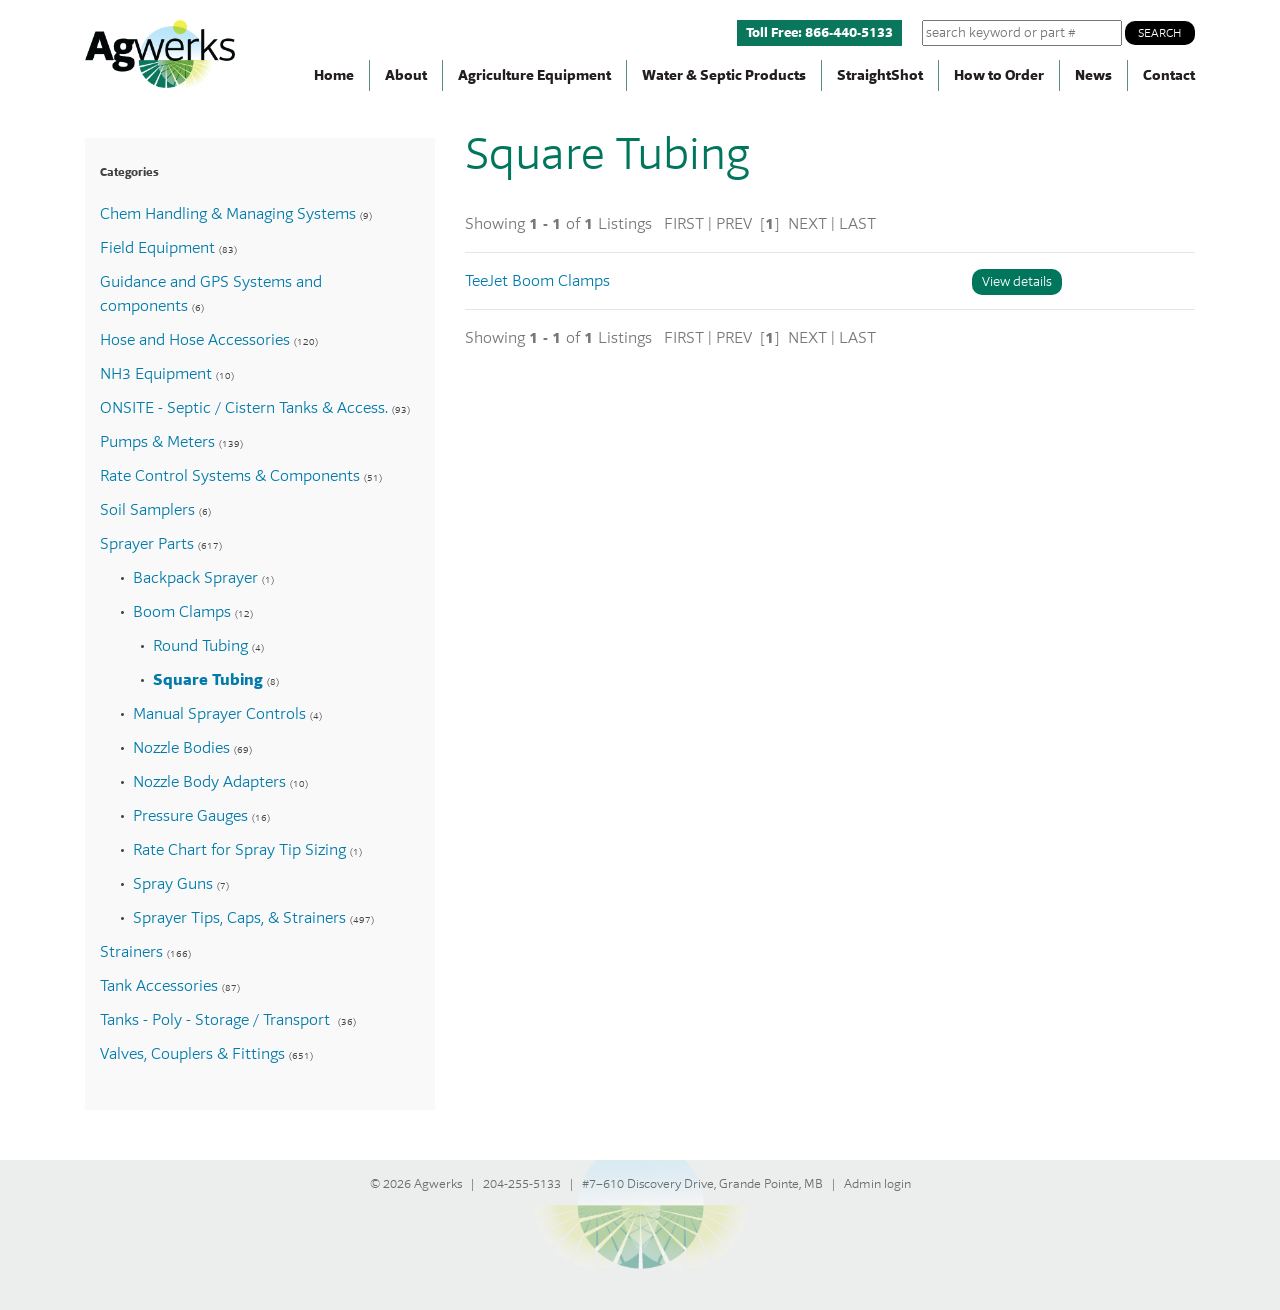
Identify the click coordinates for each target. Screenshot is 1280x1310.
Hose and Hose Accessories (195, 340)
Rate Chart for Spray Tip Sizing (239, 850)
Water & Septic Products (724, 75)
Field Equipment (157, 248)
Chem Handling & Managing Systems (228, 214)
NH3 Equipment (156, 374)
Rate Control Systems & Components (230, 476)
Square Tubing (208, 680)
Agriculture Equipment (534, 75)
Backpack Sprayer (195, 578)
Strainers (131, 952)
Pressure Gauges (190, 816)
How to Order (999, 75)
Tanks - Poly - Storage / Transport (217, 1020)
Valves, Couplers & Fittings (192, 1054)
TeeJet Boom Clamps (537, 281)
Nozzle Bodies (181, 748)
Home (334, 75)
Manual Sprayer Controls (219, 714)
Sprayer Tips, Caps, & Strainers (239, 918)
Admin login (877, 1184)
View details (1017, 282)
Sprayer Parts (147, 544)
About (406, 75)
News (1093, 75)
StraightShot (880, 75)
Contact (1169, 75)
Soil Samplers (147, 510)
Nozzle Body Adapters (209, 782)
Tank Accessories (159, 986)
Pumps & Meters (157, 442)
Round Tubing (200, 646)
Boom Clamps (182, 612)
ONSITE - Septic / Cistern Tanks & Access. (244, 408)
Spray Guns (173, 884)
